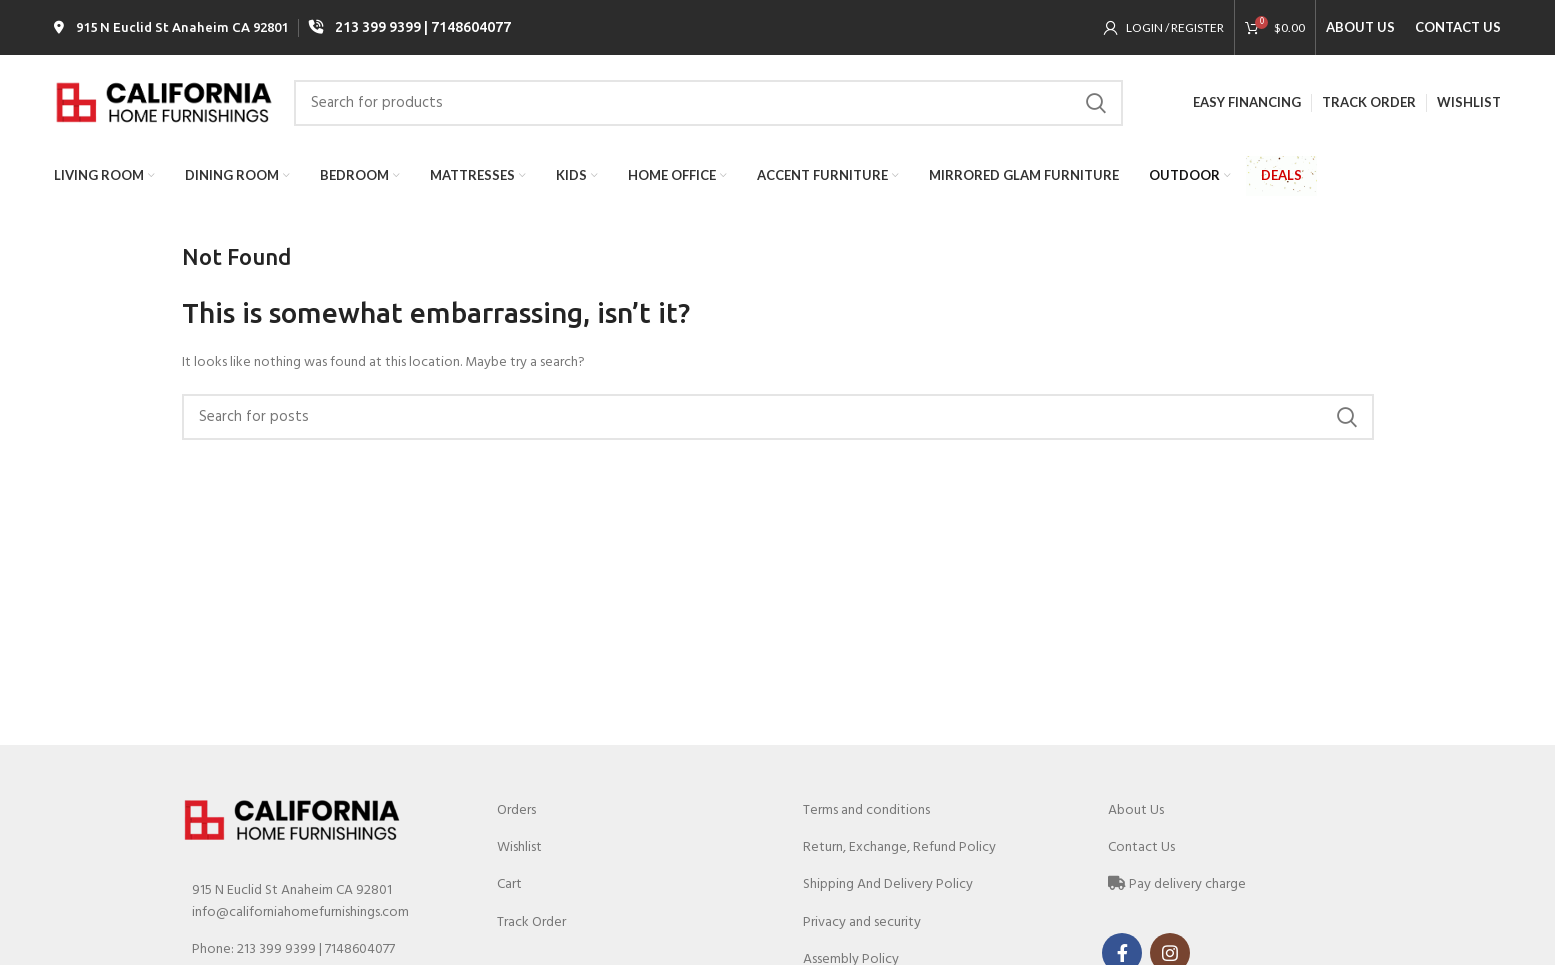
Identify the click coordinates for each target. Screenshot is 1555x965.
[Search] (708, 103)
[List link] (320, 950)
